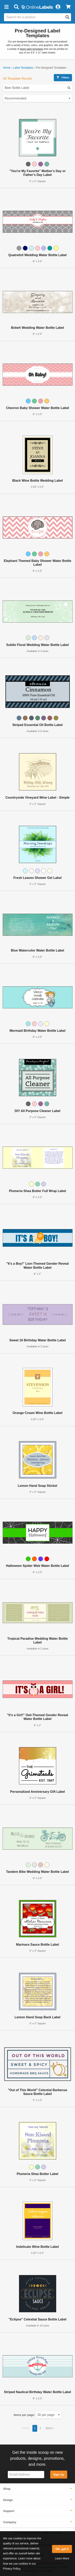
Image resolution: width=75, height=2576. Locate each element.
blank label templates (31, 49)
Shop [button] (6, 2488)
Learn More (62, 2558)
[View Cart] (68, 7)
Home (6, 67)
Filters (63, 77)
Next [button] (49, 2428)
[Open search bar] (16, 7)
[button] (6, 7)
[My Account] (58, 7)
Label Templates (23, 67)
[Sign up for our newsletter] (26, 2474)
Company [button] (9, 2522)
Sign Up (58, 2474)
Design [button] (8, 2500)
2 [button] (40, 2428)
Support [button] (8, 2511)
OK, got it (62, 2549)
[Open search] (67, 17)
